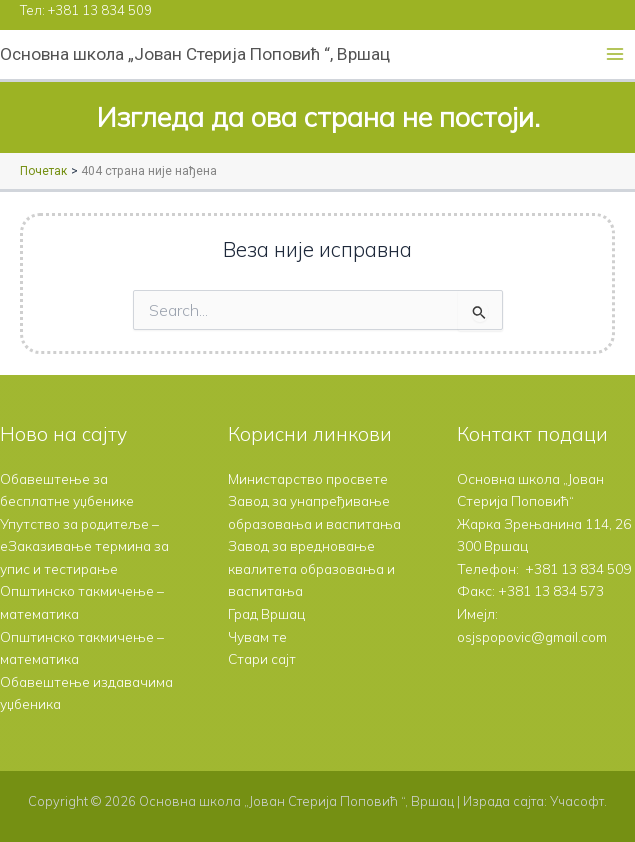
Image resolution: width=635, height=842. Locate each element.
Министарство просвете (308, 478)
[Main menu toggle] (615, 54)
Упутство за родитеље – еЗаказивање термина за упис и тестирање (84, 546)
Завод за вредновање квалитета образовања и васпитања (311, 568)
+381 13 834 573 (551, 590)
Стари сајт (262, 658)
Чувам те (257, 636)
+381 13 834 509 (100, 10)
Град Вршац (266, 613)
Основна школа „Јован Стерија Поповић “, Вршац (195, 54)
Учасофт (577, 801)
